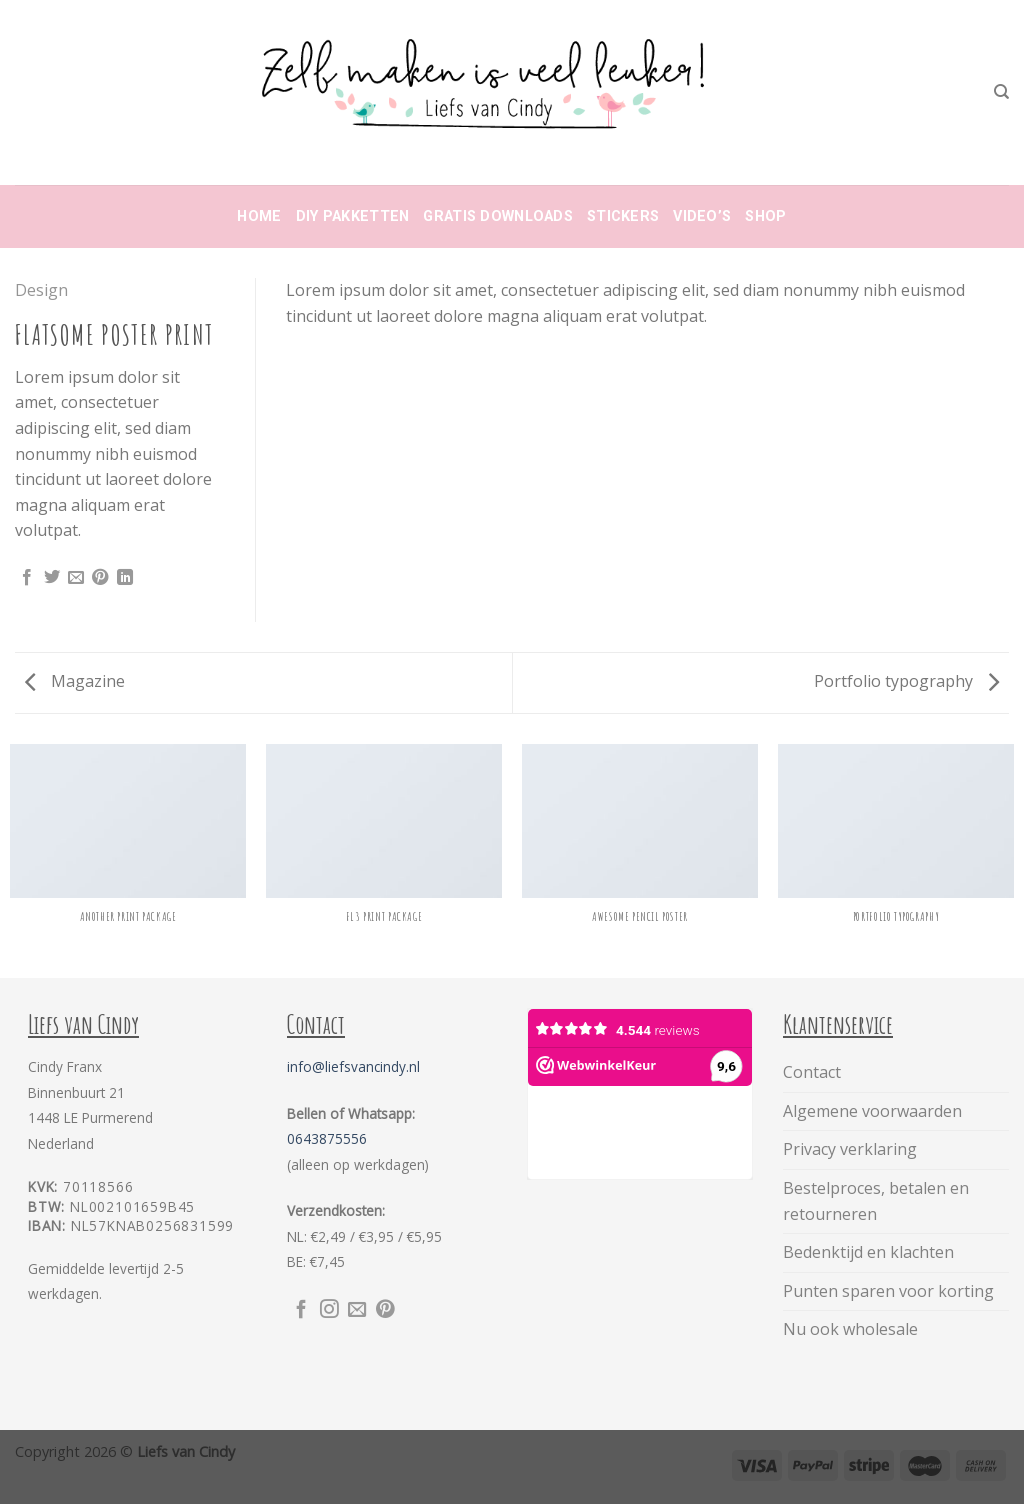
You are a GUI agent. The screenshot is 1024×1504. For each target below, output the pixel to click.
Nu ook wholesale (850, 1329)
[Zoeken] (1001, 92)
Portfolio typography (906, 681)
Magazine (75, 681)
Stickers (623, 216)
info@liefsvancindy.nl (353, 1066)
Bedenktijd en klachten (868, 1252)
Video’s (702, 216)
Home (259, 216)
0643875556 (327, 1138)
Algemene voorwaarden (872, 1111)
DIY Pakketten (353, 216)
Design (41, 290)
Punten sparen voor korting (888, 1291)
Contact (812, 1072)
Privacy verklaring (850, 1149)
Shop (765, 216)
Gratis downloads (498, 216)
